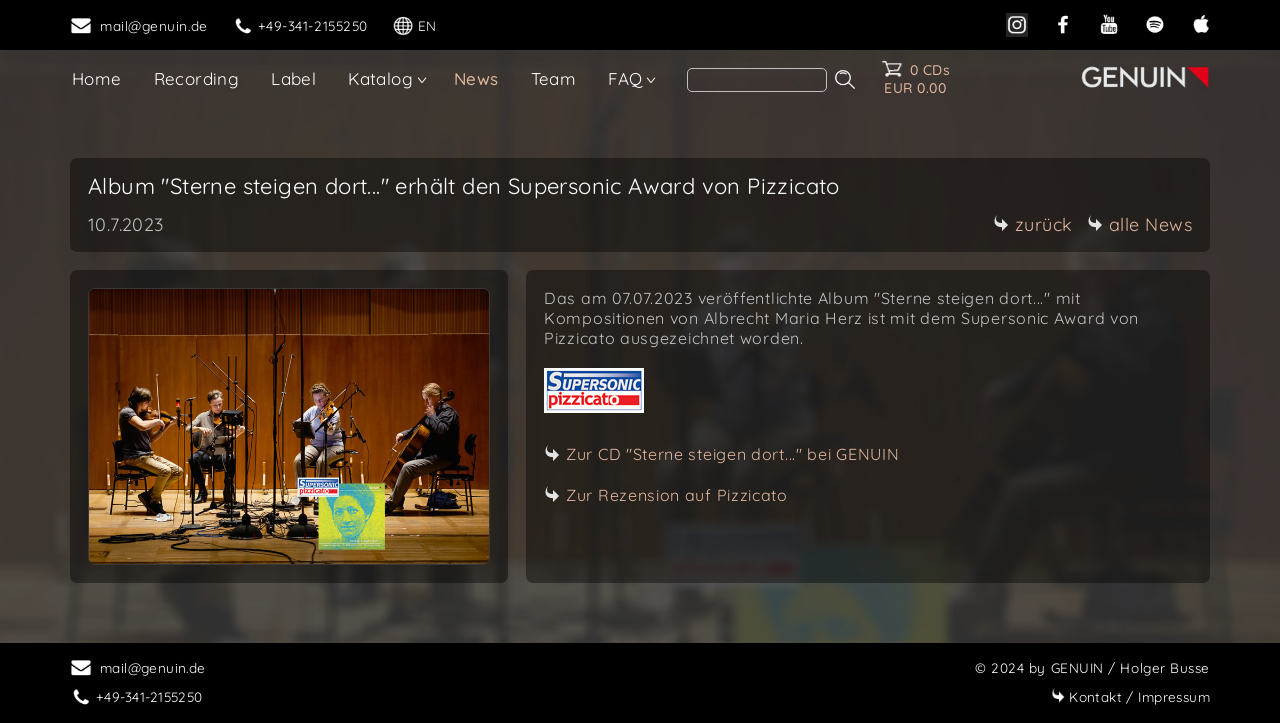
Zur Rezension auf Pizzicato (677, 495)
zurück (1033, 224)
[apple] (1201, 22)
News (476, 78)
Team (554, 78)
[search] (757, 80)
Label (293, 78)
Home (97, 78)
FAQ (625, 78)
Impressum (1130, 696)
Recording (197, 78)
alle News (1140, 224)
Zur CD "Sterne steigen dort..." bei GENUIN (732, 454)
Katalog (380, 78)
